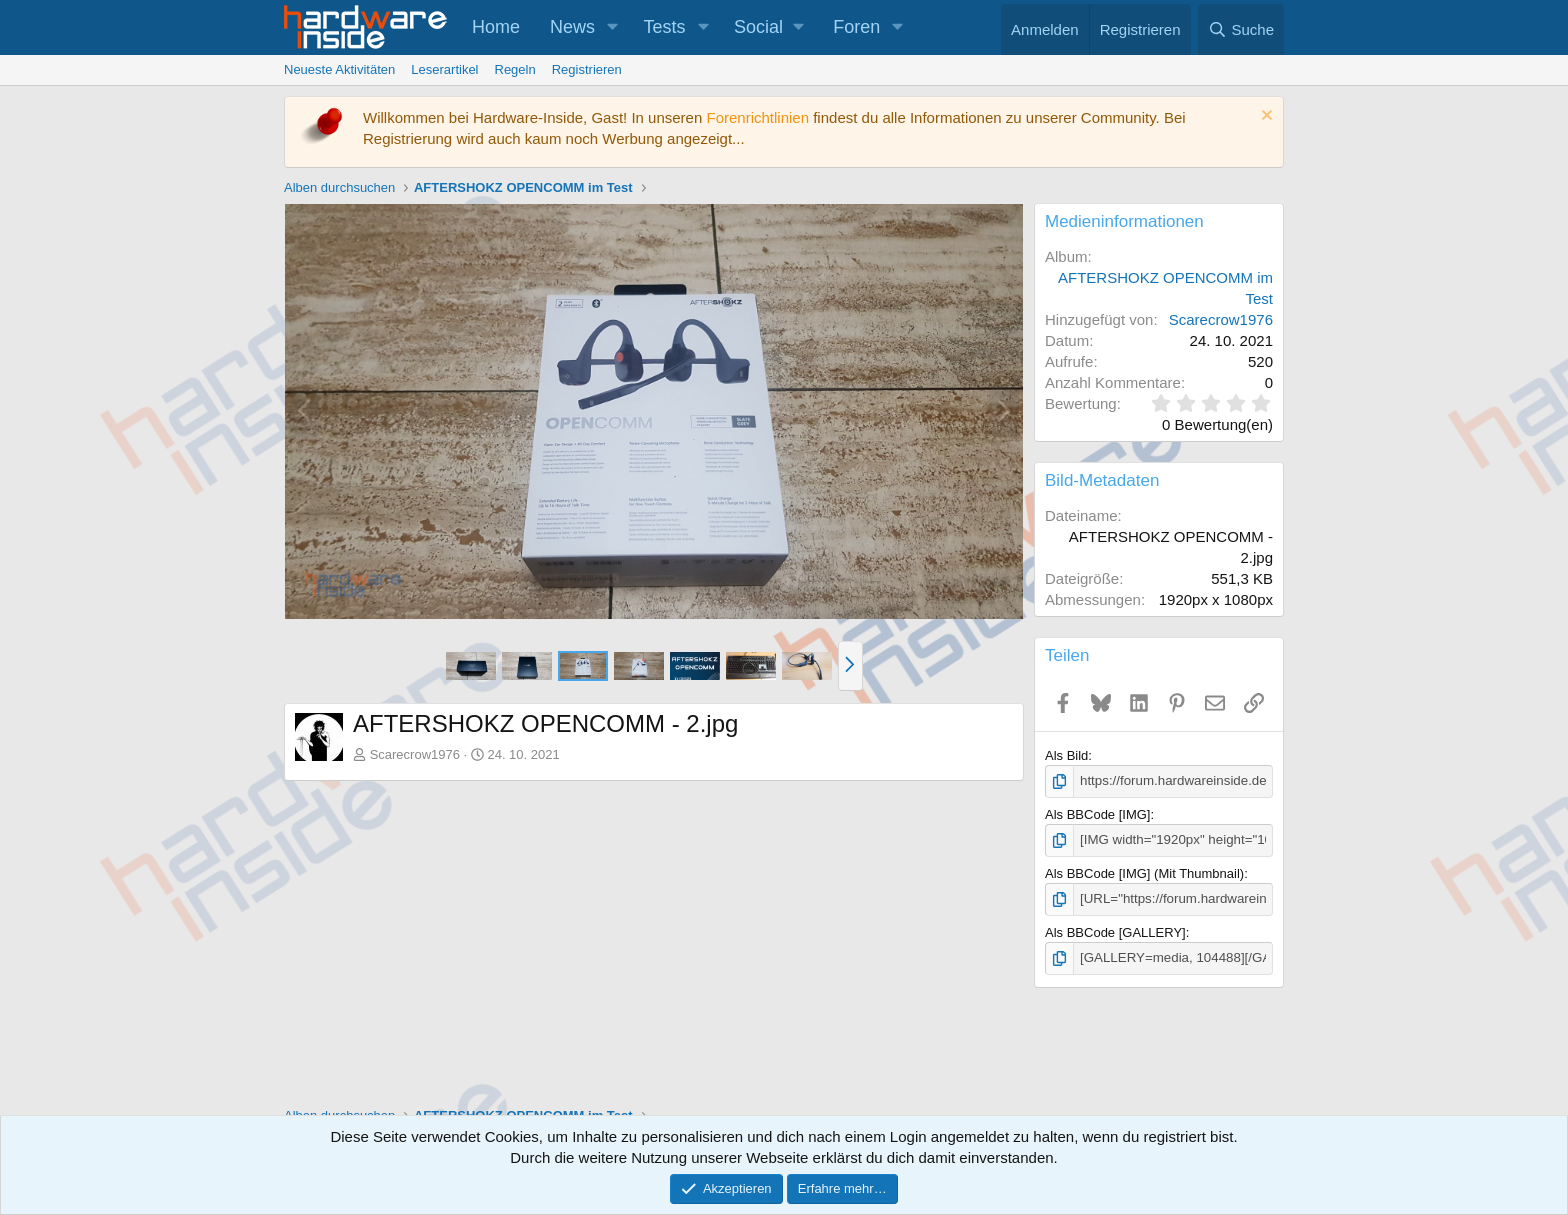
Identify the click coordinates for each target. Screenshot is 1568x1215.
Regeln (515, 69)
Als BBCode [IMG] (1097, 814)
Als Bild (1066, 755)
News (572, 27)
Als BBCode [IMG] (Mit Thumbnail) (1144, 872)
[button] (613, 27)
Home (496, 27)
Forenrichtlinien (757, 117)
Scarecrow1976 (415, 754)
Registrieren (587, 69)
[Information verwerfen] (1264, 117)
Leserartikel (444, 69)
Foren (856, 27)
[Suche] (1241, 29)
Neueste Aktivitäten (339, 69)
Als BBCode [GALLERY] (1115, 930)
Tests (665, 27)
